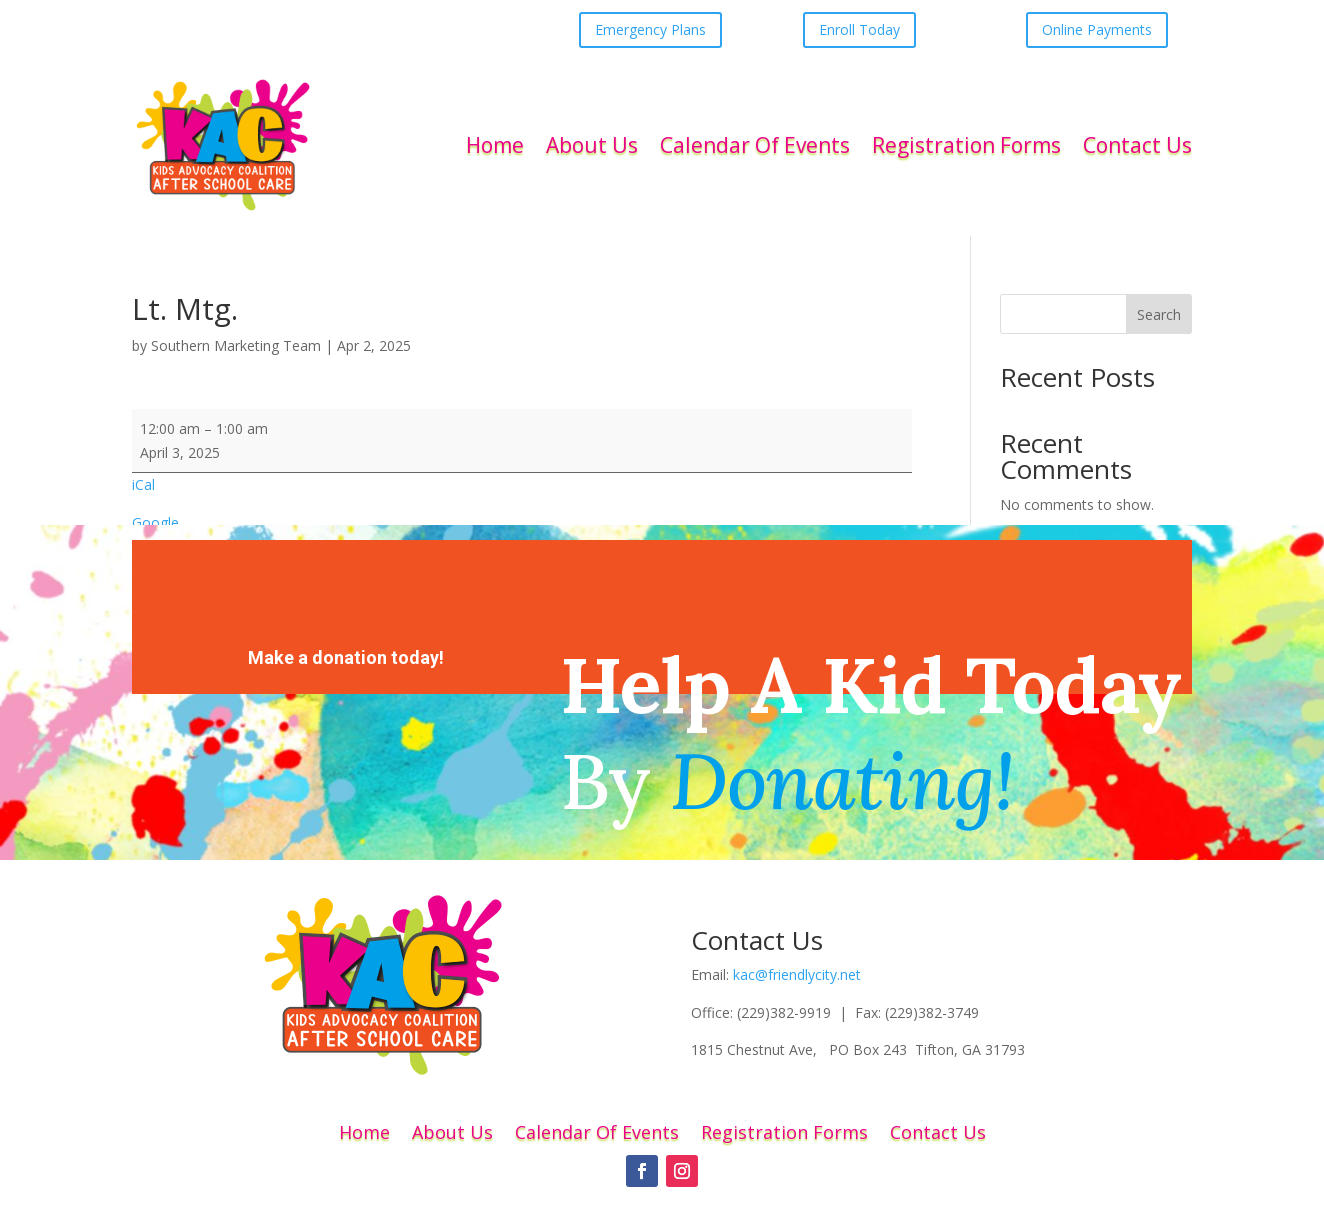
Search (1159, 314)
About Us (592, 145)
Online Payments (1097, 29)
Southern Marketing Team (236, 345)
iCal (143, 484)
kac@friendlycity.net (797, 974)
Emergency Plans (650, 29)
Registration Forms (966, 145)
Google (155, 522)
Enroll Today (859, 29)
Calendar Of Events (755, 145)
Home (495, 145)
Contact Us (1137, 145)
